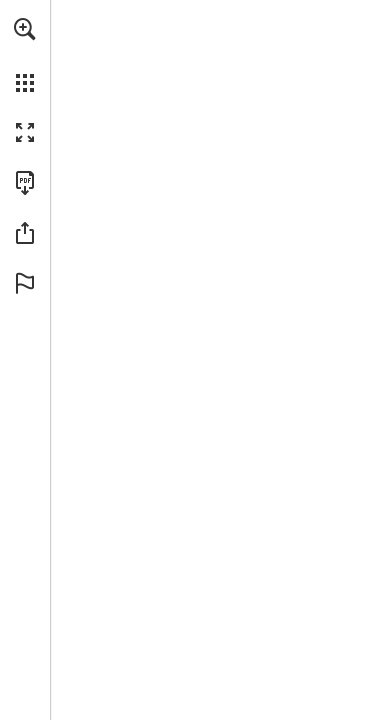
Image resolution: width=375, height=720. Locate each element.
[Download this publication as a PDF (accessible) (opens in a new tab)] (25, 183)
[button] (25, 29)
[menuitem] (25, 55)
